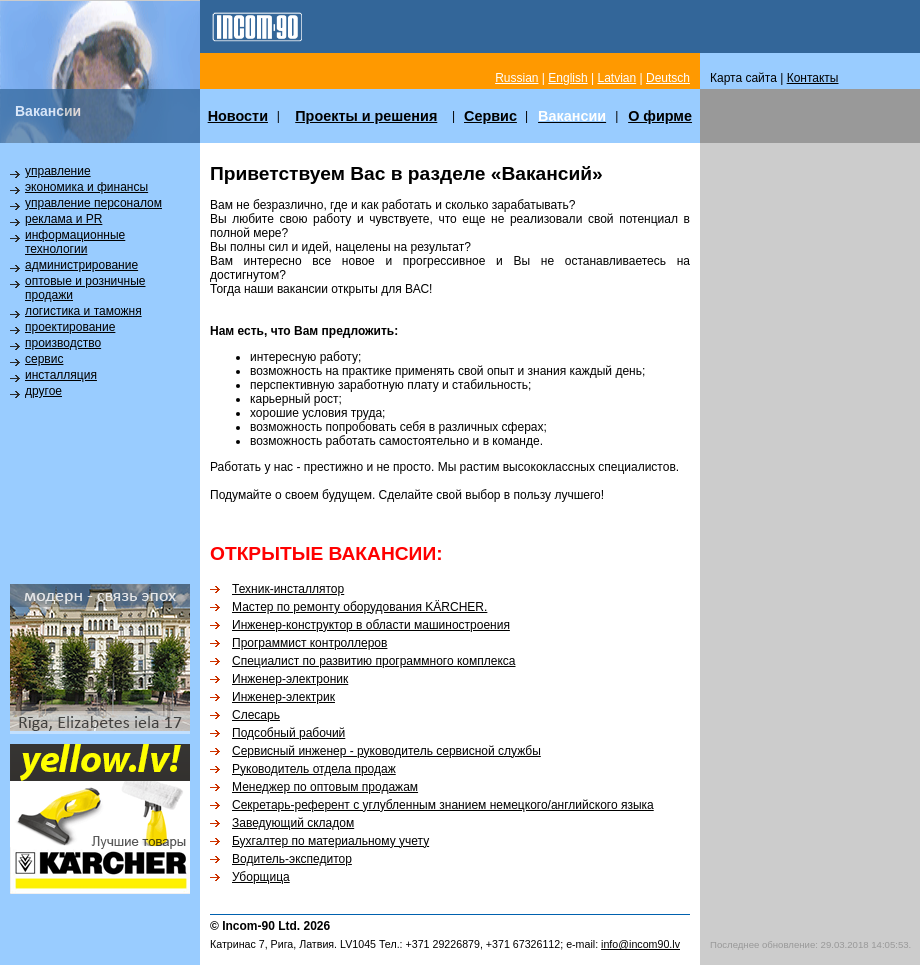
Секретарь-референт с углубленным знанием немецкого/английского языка (443, 805)
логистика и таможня (83, 311)
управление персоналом (93, 203)
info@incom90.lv (640, 944)
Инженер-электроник (290, 679)
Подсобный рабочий (288, 733)
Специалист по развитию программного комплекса (374, 661)
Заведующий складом (293, 823)
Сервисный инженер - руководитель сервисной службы (386, 751)
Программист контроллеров (309, 643)
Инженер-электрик (283, 697)
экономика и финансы (86, 187)
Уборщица (261, 877)
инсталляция (61, 375)
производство (63, 343)
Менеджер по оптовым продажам (325, 787)
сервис (44, 359)
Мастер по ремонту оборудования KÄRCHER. (359, 607)
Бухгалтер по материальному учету (330, 841)
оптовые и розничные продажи (85, 288)
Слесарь (256, 715)
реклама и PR (63, 219)
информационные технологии (75, 242)
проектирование (70, 327)
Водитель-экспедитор (292, 859)
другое (43, 391)
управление (58, 171)
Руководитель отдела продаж (314, 769)
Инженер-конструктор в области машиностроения (371, 625)
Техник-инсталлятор (288, 589)
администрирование (81, 265)
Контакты (813, 78)
